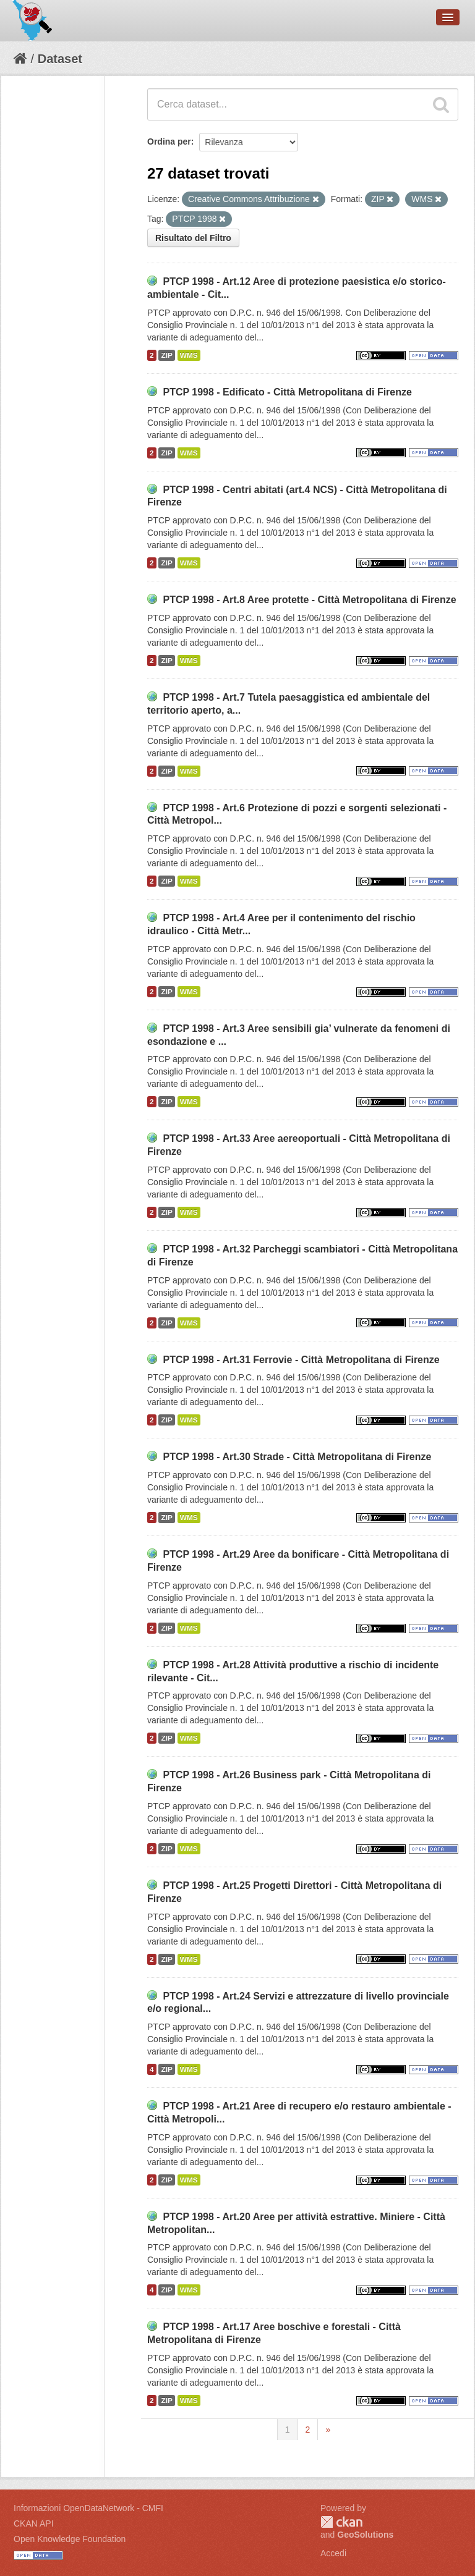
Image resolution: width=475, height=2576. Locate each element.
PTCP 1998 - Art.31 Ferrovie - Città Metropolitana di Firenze (301, 1359)
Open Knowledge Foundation (70, 2539)
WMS (189, 355)
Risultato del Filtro (193, 238)
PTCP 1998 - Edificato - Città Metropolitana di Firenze (287, 392)
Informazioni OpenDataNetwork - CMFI (88, 2508)
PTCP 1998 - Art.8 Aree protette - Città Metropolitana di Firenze (309, 599)
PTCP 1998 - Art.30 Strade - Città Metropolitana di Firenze (297, 1456)
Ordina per (169, 141)
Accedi (333, 2553)
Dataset (60, 58)
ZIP (166, 355)
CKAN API (34, 2523)
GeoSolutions (365, 2535)
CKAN (341, 2521)
